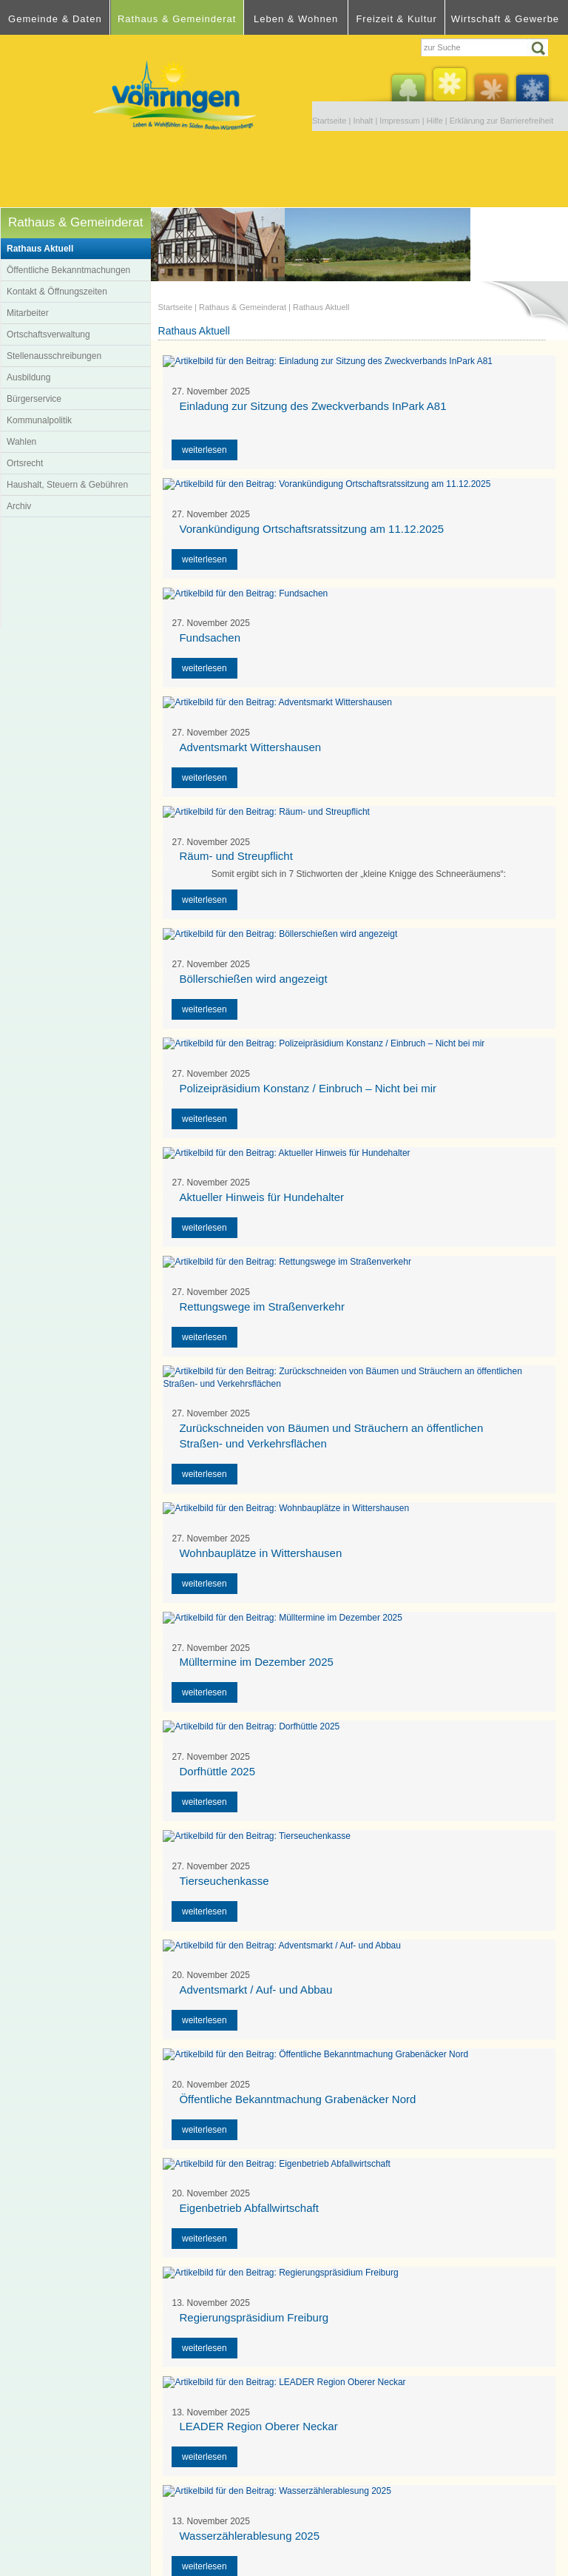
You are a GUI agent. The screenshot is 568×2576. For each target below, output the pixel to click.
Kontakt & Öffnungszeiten (57, 291)
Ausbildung (28, 377)
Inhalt (363, 120)
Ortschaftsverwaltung (48, 334)
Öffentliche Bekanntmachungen (68, 270)
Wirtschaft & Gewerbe (505, 18)
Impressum (399, 120)
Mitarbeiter (28, 313)
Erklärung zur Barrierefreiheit (502, 120)
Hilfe (435, 120)
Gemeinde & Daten (55, 18)
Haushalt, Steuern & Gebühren (67, 485)
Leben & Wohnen (296, 18)
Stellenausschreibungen (54, 356)
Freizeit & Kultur (396, 18)
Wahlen (21, 442)
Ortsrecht (25, 463)
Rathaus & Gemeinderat (177, 18)
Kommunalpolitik (39, 420)
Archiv (19, 506)
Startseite (329, 120)
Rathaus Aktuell (40, 248)
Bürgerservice (34, 399)
